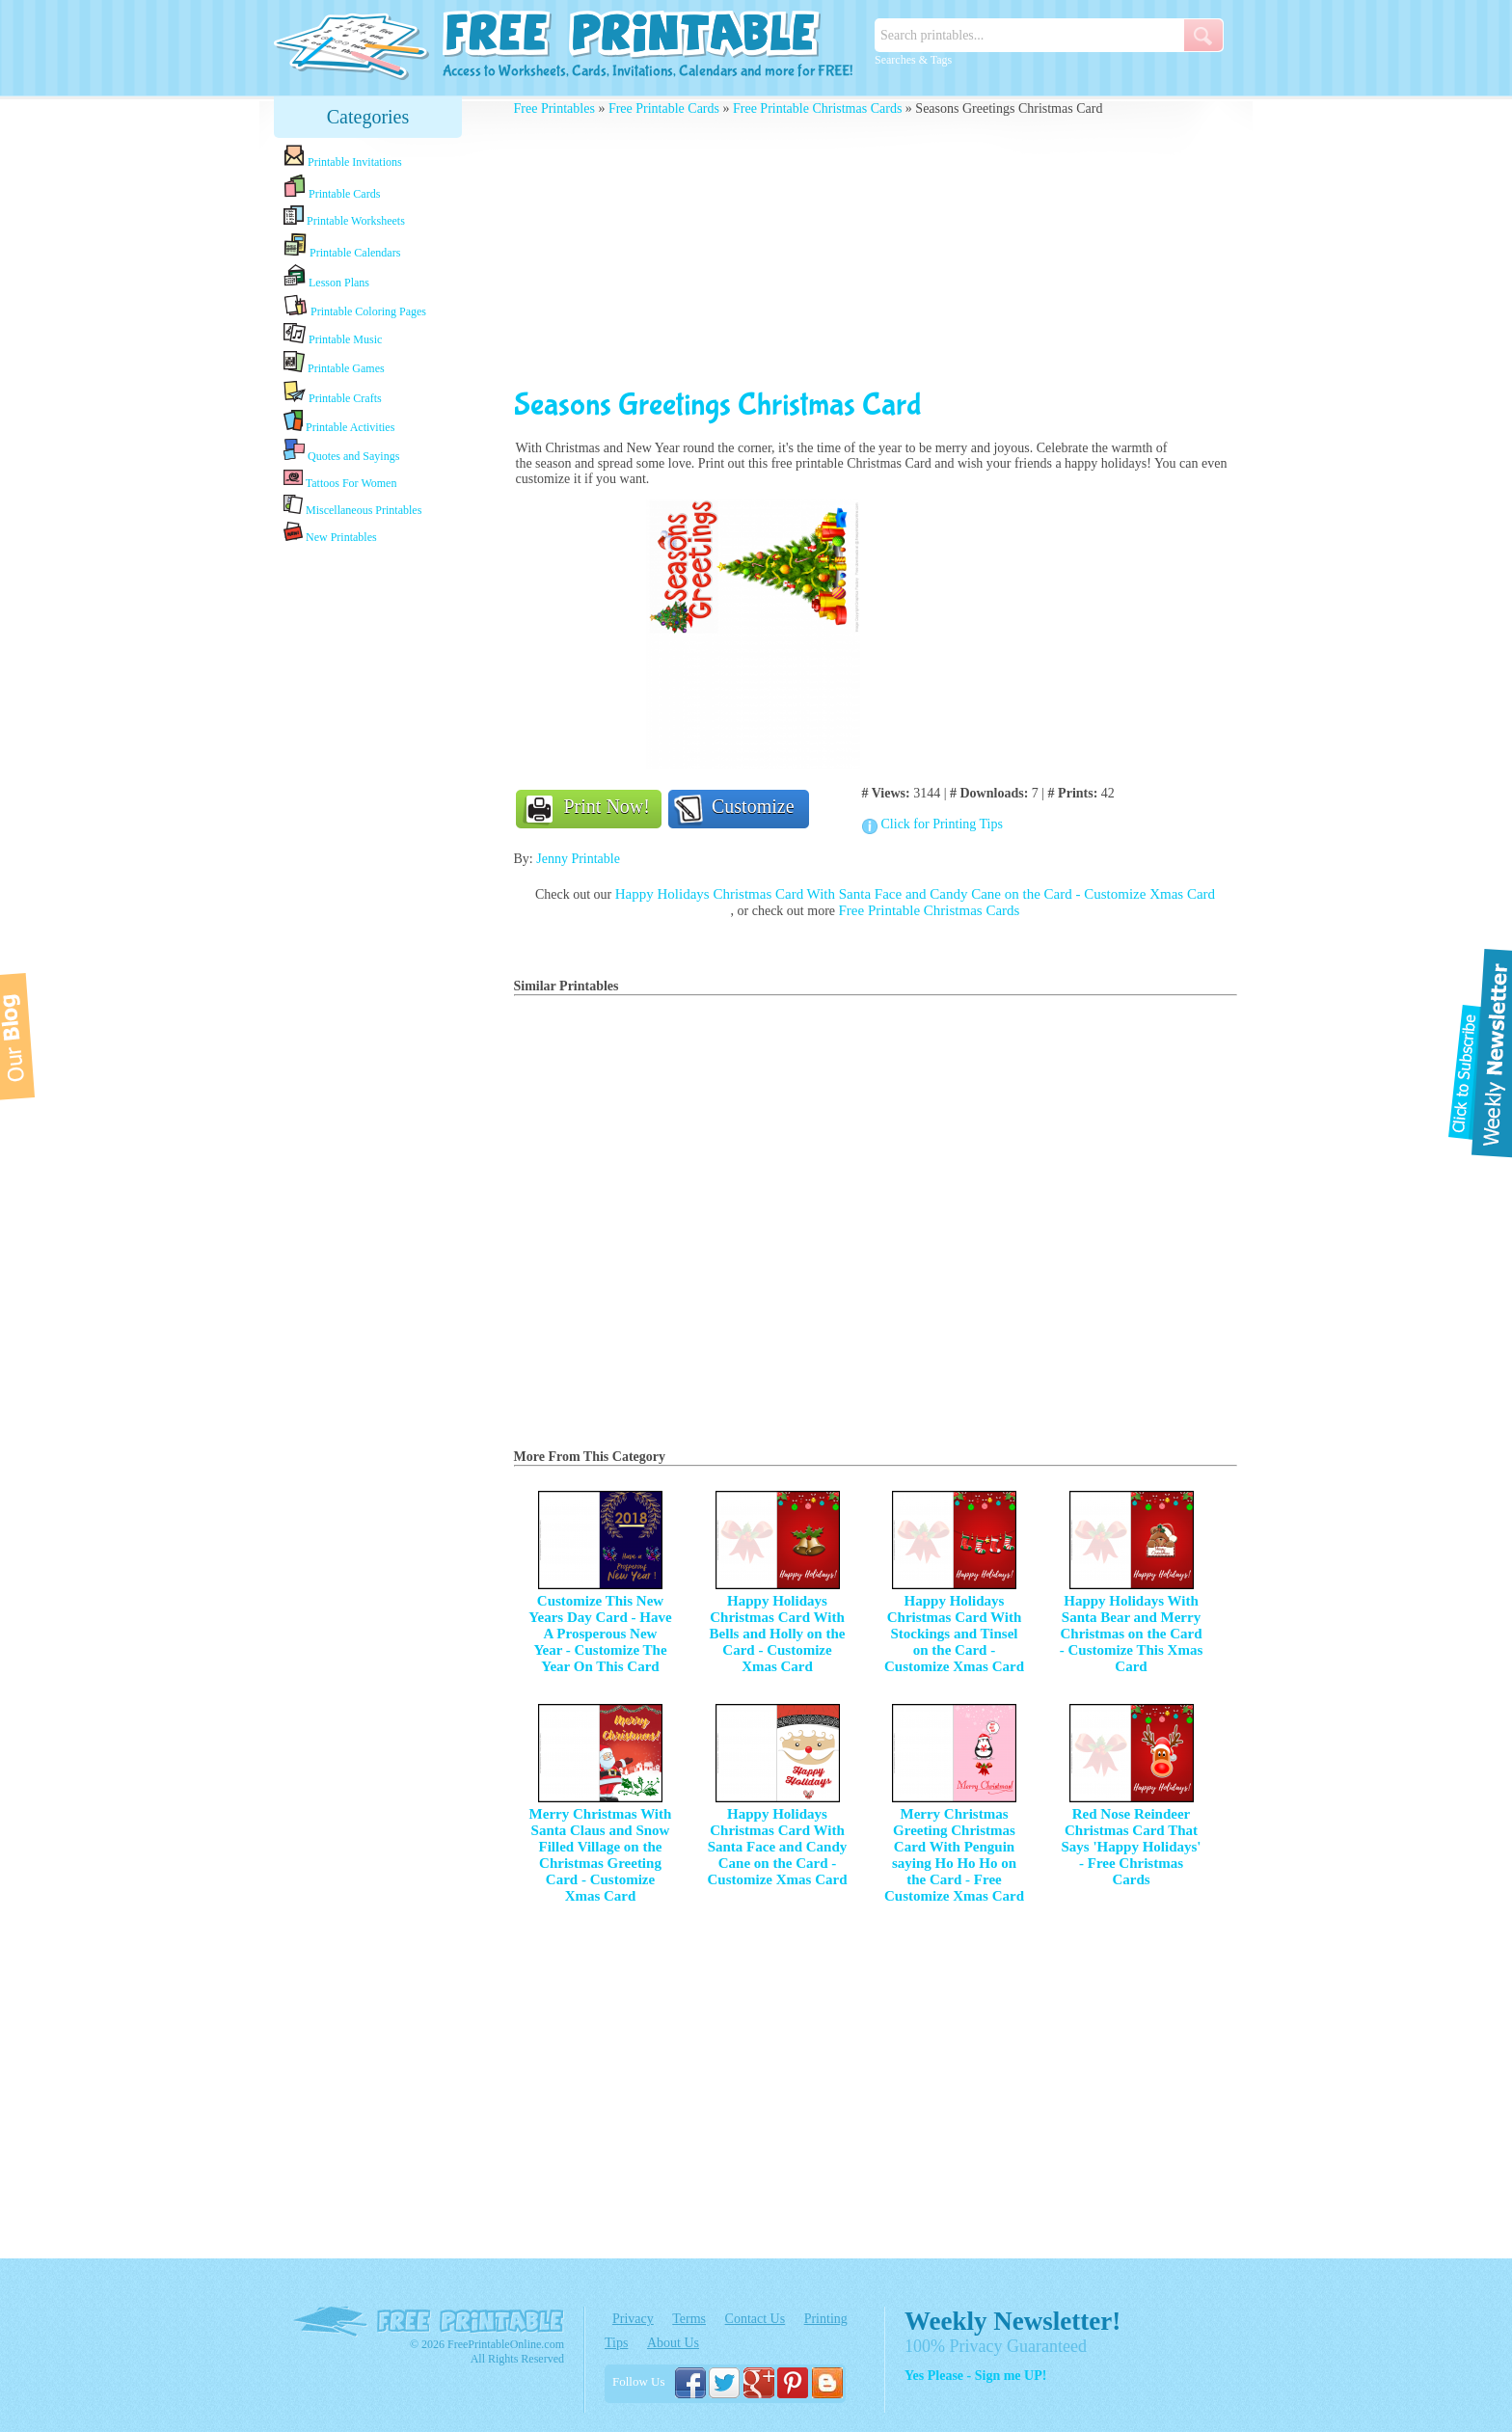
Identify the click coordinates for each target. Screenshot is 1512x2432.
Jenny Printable (578, 858)
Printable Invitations (343, 157)
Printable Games (334, 363)
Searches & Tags (913, 60)
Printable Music (333, 334)
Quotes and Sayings (341, 451)
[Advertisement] (368, 851)
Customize (753, 806)
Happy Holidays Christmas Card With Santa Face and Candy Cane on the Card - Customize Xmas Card (915, 894)
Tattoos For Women (340, 479)
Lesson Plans (326, 276)
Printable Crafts (333, 392)
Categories (368, 116)
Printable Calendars (342, 245)
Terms (689, 2318)
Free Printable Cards (663, 108)
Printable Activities (339, 422)
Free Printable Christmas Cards (817, 108)
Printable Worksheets (344, 216)
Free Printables (554, 108)
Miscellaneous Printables (352, 506)
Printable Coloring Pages (355, 306)
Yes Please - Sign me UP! (975, 2375)
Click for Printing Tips (942, 824)
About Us (673, 2343)
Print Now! (607, 806)
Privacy (633, 2318)
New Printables (330, 533)
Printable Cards (332, 187)
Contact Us (755, 2318)
